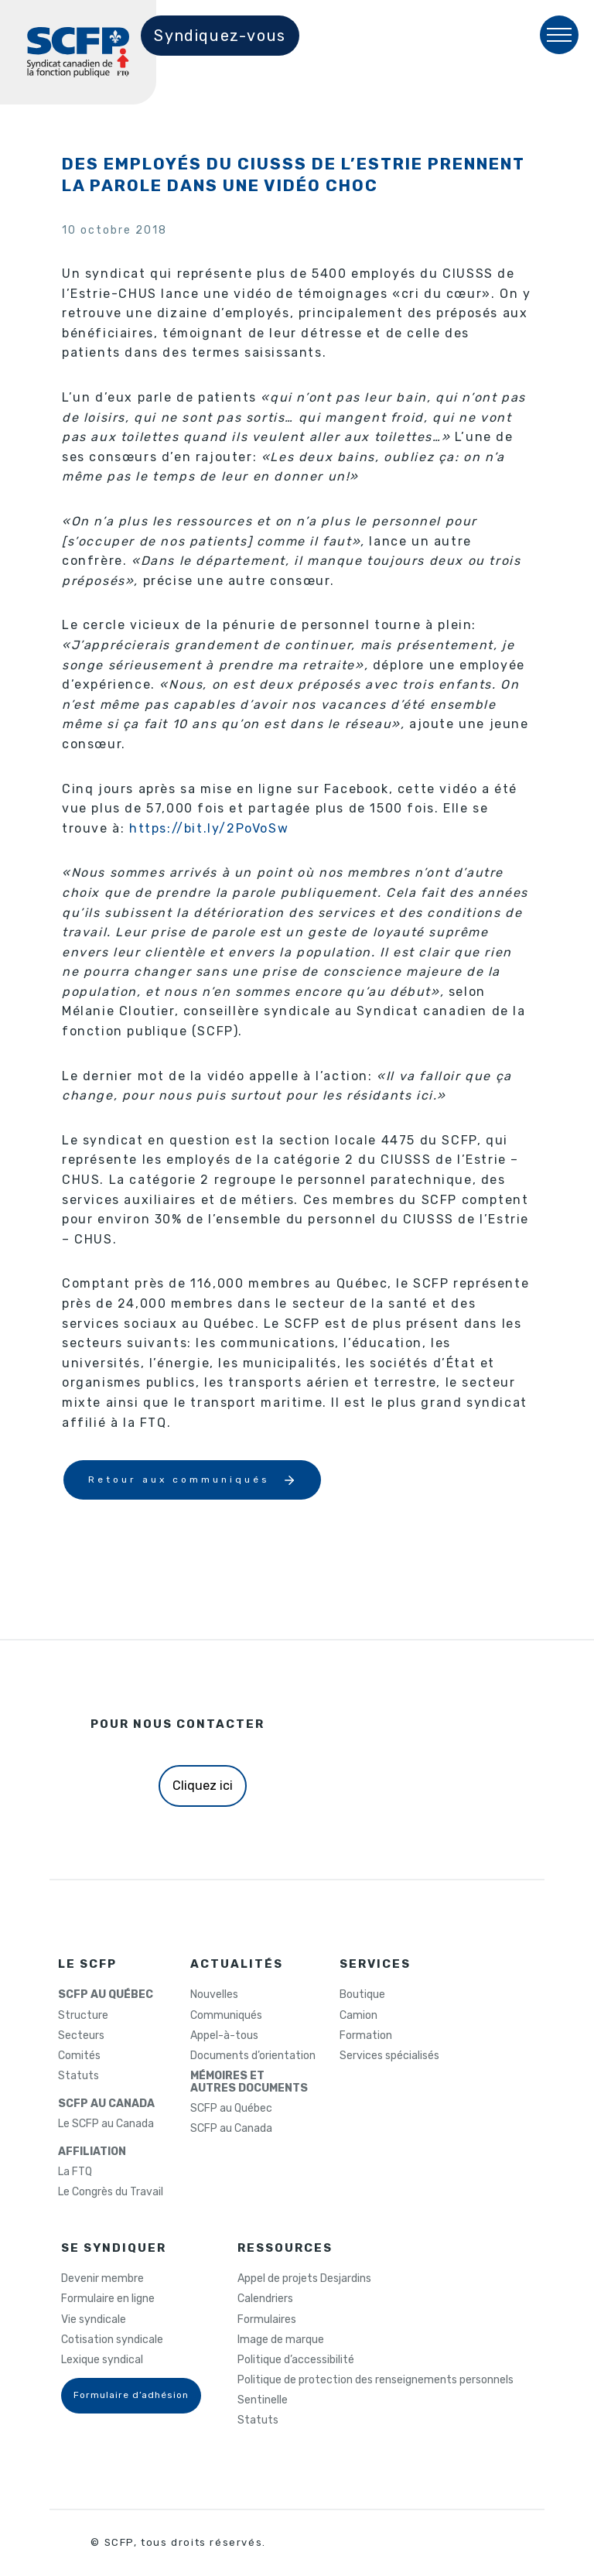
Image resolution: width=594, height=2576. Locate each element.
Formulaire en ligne (108, 2299)
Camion (358, 2016)
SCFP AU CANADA (106, 2104)
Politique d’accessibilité (295, 2360)
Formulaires (266, 2320)
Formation (366, 2036)
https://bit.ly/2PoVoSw (208, 828)
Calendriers (265, 2299)
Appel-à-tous (224, 2036)
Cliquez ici (202, 1785)
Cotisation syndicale (112, 2340)
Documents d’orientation (253, 2056)
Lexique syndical (102, 2360)
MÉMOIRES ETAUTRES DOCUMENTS (249, 2082)
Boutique (362, 1995)
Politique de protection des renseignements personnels (375, 2380)
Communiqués (226, 2016)
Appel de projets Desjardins (304, 2279)
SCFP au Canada (231, 2129)
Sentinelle (262, 2400)
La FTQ (75, 2172)
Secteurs (81, 2036)
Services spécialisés (389, 2056)
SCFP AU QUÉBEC (105, 1995)
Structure (83, 2016)
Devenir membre (102, 2279)
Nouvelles (214, 1995)
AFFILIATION (92, 2152)
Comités (79, 2056)
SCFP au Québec (231, 2108)
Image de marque (280, 2340)
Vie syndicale (93, 2320)
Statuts (78, 2076)
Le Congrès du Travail (110, 2192)
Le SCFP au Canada (106, 2124)
